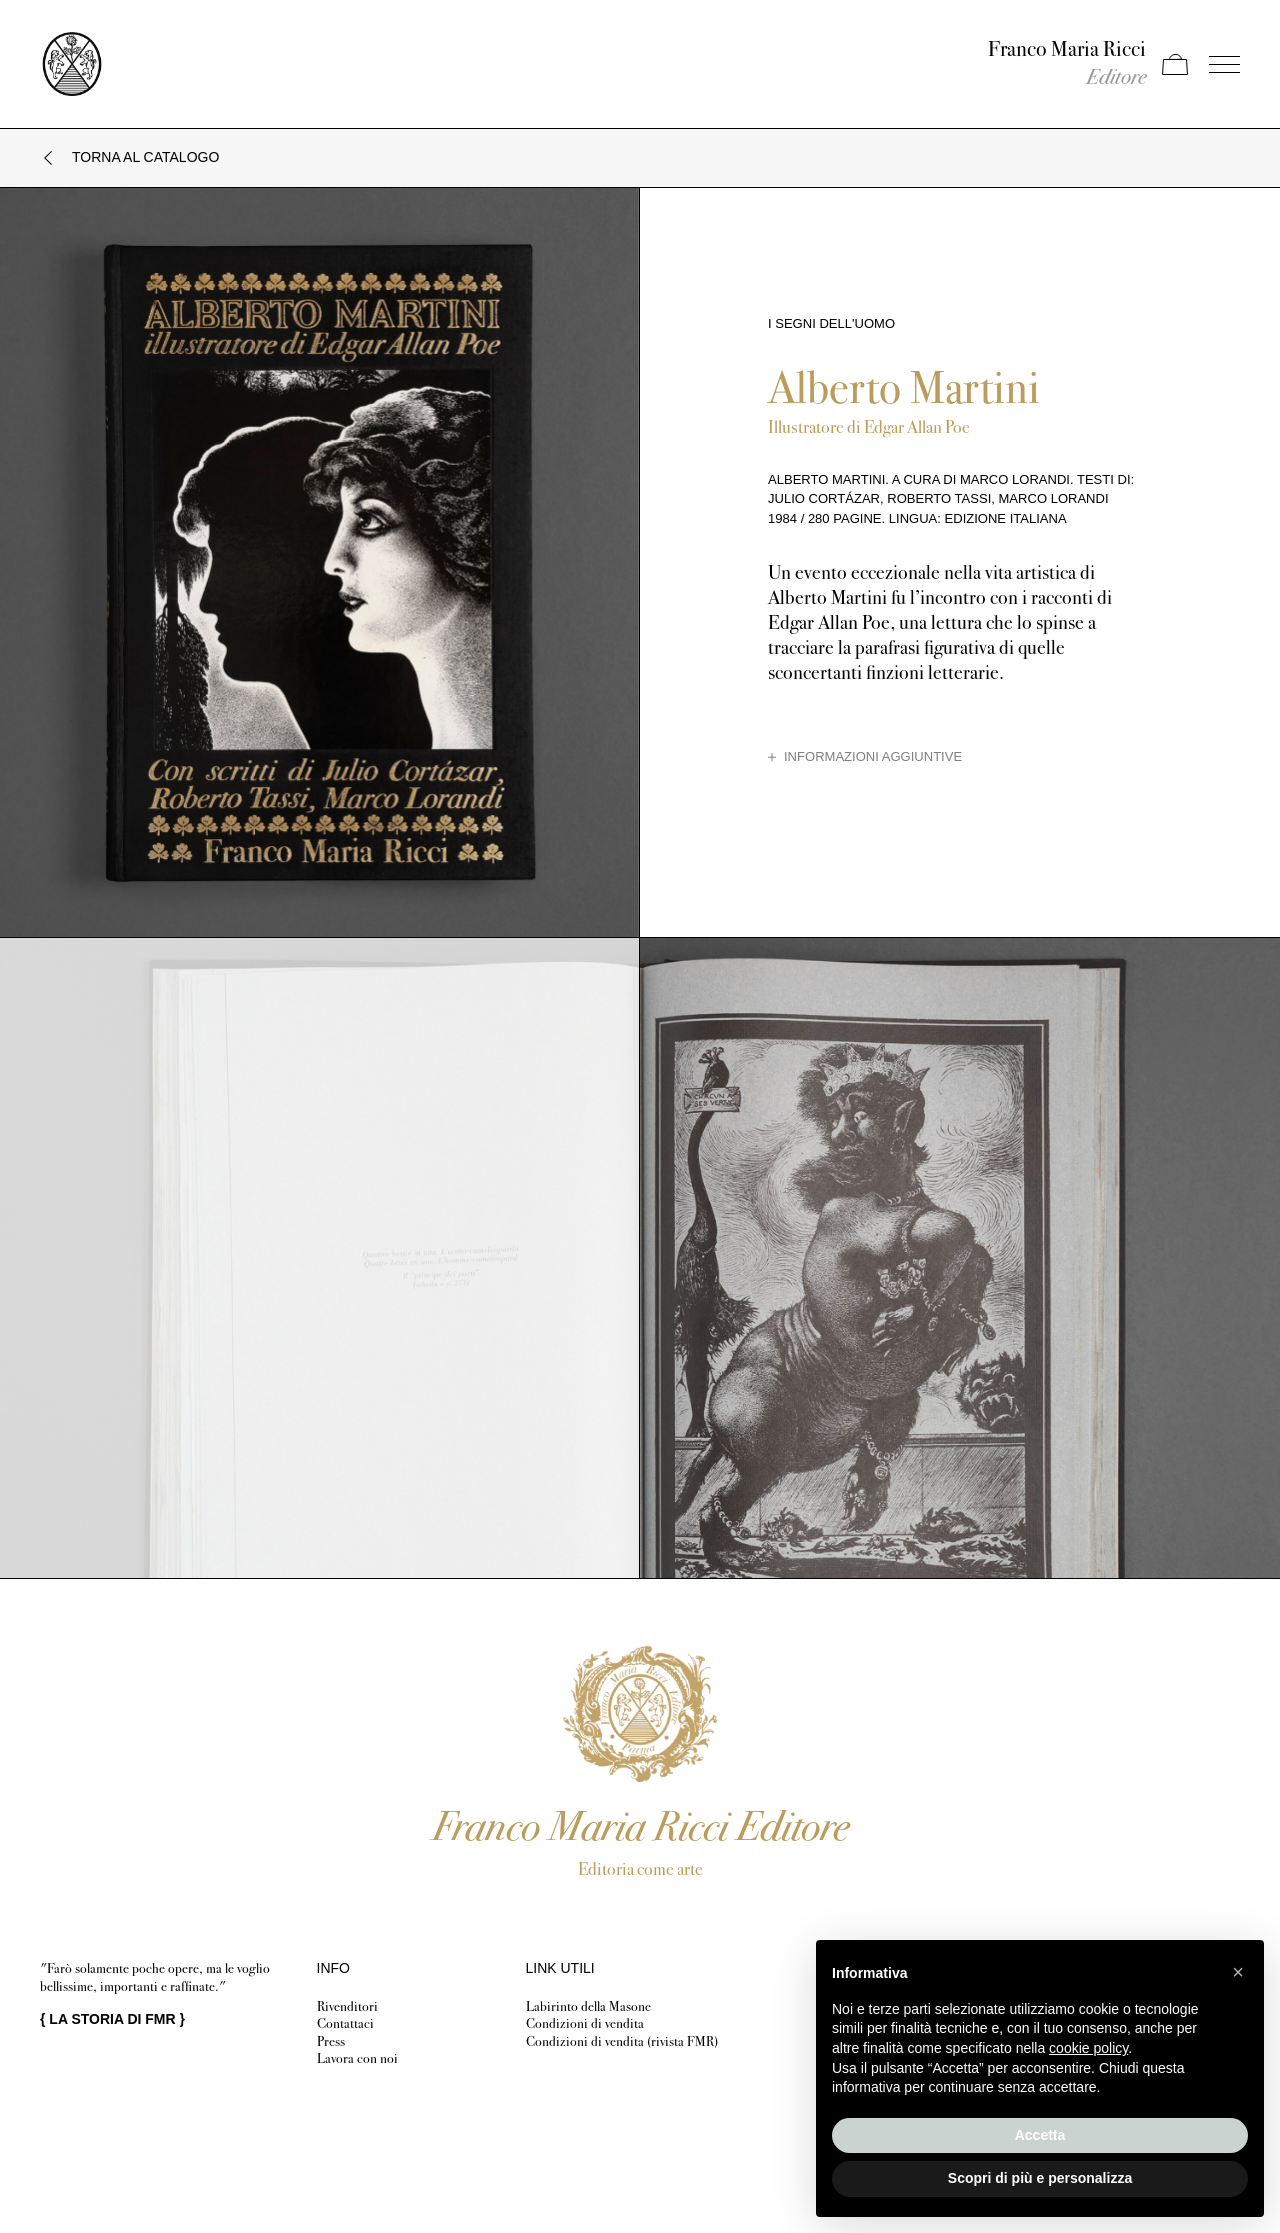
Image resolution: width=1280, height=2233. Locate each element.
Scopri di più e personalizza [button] (1040, 2178)
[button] (1238, 1972)
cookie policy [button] (1088, 2048)
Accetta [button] (1040, 2135)
